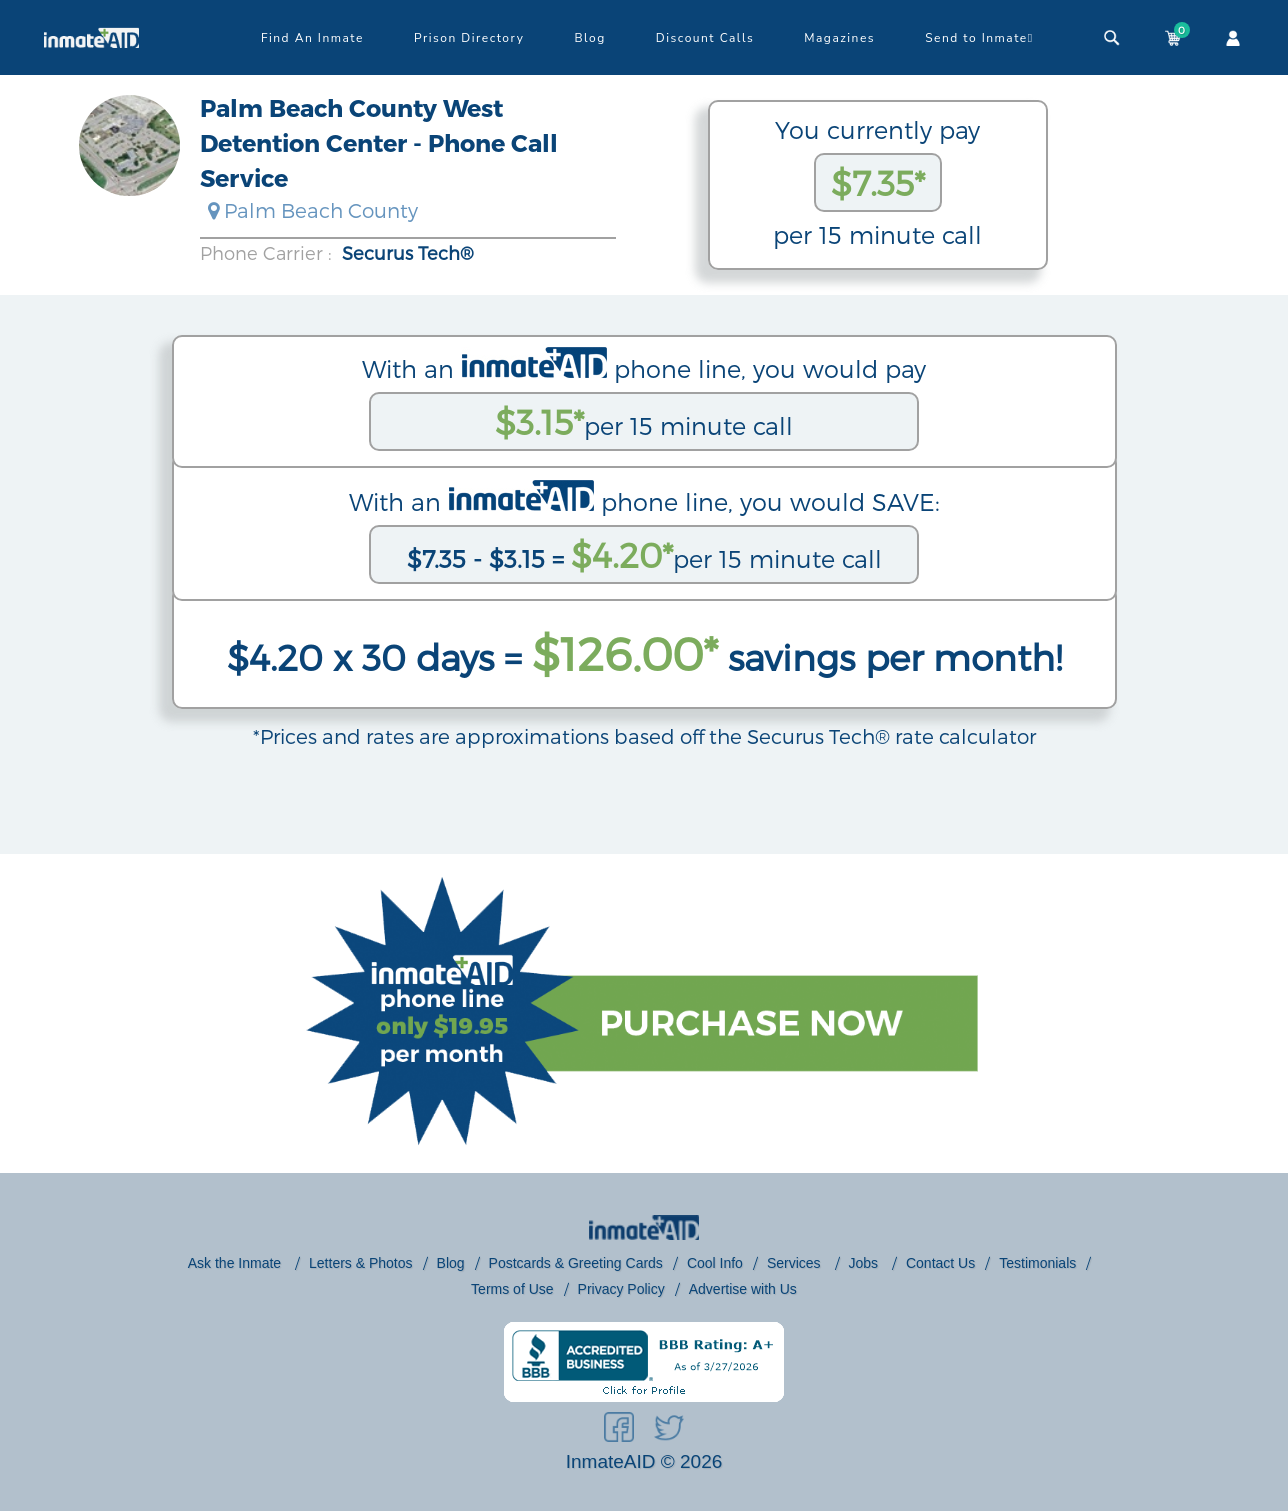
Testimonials (1037, 1263)
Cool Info (715, 1263)
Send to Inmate (979, 38)
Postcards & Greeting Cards (576, 1263)
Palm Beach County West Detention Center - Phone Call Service (379, 142)
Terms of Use (512, 1289)
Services (796, 1263)
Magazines (839, 38)
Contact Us (940, 1263)
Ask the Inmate (236, 1263)
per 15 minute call (644, 421)
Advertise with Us (743, 1289)
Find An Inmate (312, 38)
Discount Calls (705, 38)
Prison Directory (469, 38)
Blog (589, 38)
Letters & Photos (361, 1263)
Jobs (865, 1263)
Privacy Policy (621, 1289)
